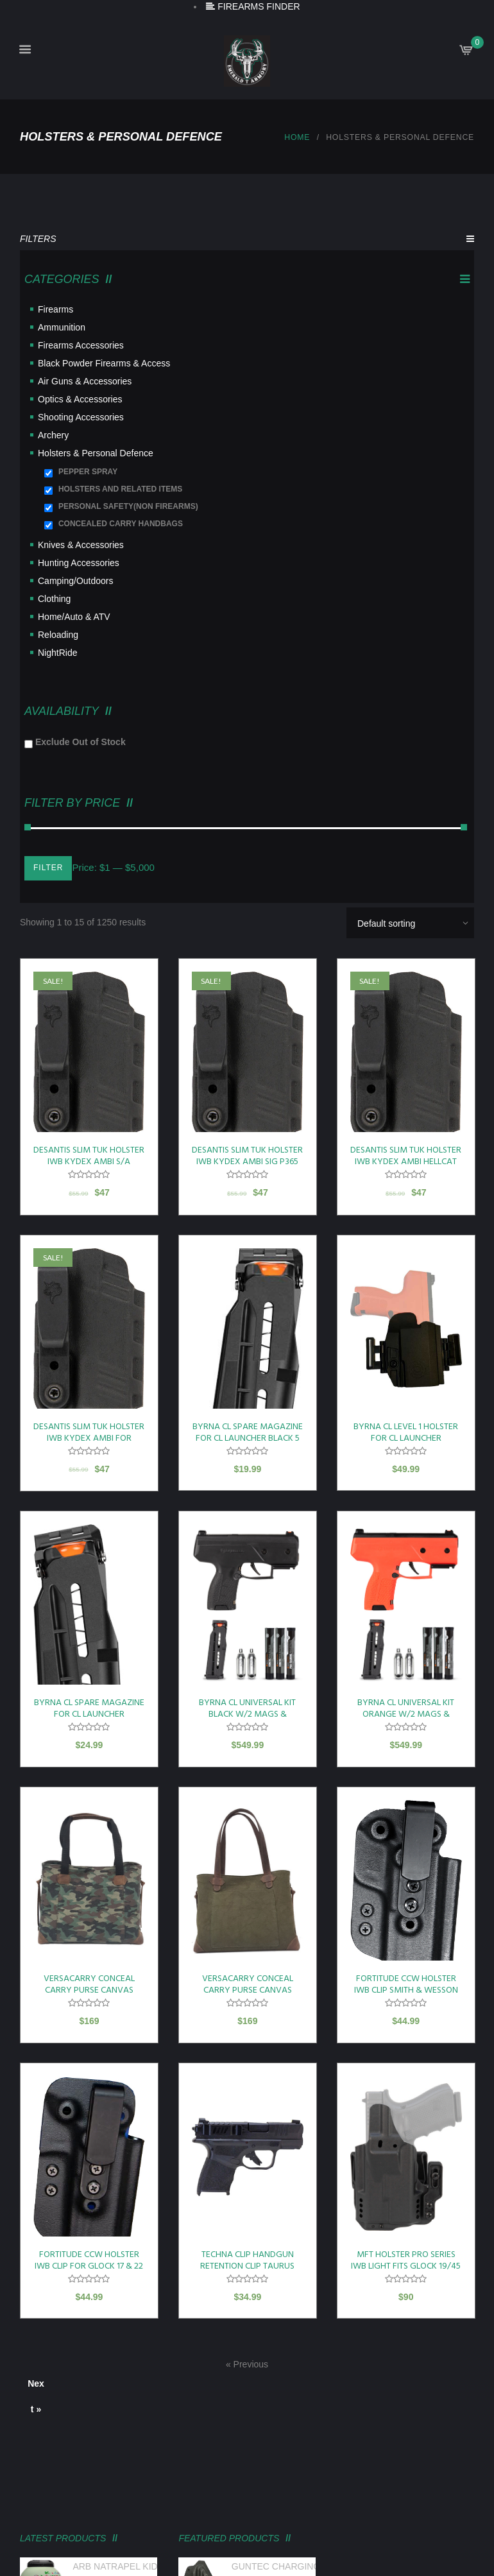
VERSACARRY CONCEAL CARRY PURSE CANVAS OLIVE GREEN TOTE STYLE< (247, 1990)
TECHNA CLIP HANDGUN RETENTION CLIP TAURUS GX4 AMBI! (247, 2266)
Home (297, 137)
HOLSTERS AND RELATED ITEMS (120, 489)
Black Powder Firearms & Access (104, 363)
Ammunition (61, 327)
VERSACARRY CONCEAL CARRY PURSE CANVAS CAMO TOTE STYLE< (89, 1990)
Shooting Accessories (81, 417)
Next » (36, 2387)
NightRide (57, 653)
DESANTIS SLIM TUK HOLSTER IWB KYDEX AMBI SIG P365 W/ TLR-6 (247, 1162)
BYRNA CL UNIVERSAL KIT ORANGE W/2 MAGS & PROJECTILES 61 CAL (405, 1714)
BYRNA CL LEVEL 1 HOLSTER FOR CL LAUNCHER (405, 1433)
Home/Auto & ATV (74, 617)
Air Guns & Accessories (85, 381)
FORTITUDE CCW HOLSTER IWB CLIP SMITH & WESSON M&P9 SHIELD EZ (406, 1990)
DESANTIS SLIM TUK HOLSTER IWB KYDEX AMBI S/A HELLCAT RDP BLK (88, 1162)
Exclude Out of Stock (80, 742)
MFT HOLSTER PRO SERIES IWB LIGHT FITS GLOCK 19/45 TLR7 (406, 2266)
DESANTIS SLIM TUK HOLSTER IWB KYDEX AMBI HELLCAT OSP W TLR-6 (405, 1162)
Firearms (55, 309)
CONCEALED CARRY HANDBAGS (120, 523)
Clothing (54, 599)
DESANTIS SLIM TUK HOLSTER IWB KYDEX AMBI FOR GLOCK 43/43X (88, 1438)
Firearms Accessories (81, 345)
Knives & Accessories (81, 545)
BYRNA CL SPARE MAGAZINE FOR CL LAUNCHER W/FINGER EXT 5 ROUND (89, 1714)
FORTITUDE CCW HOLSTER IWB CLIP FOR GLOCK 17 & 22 (89, 2260)
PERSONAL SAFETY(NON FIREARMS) (128, 506)
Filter (48, 867)
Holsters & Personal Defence (95, 453)
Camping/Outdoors (76, 581)
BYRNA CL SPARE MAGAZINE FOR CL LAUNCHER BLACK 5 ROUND (247, 1438)
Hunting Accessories (78, 563)
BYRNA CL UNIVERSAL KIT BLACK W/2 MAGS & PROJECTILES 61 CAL (247, 1714)
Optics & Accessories (80, 399)
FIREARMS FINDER (253, 6)
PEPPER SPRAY (87, 471)
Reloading (58, 635)
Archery (53, 435)
